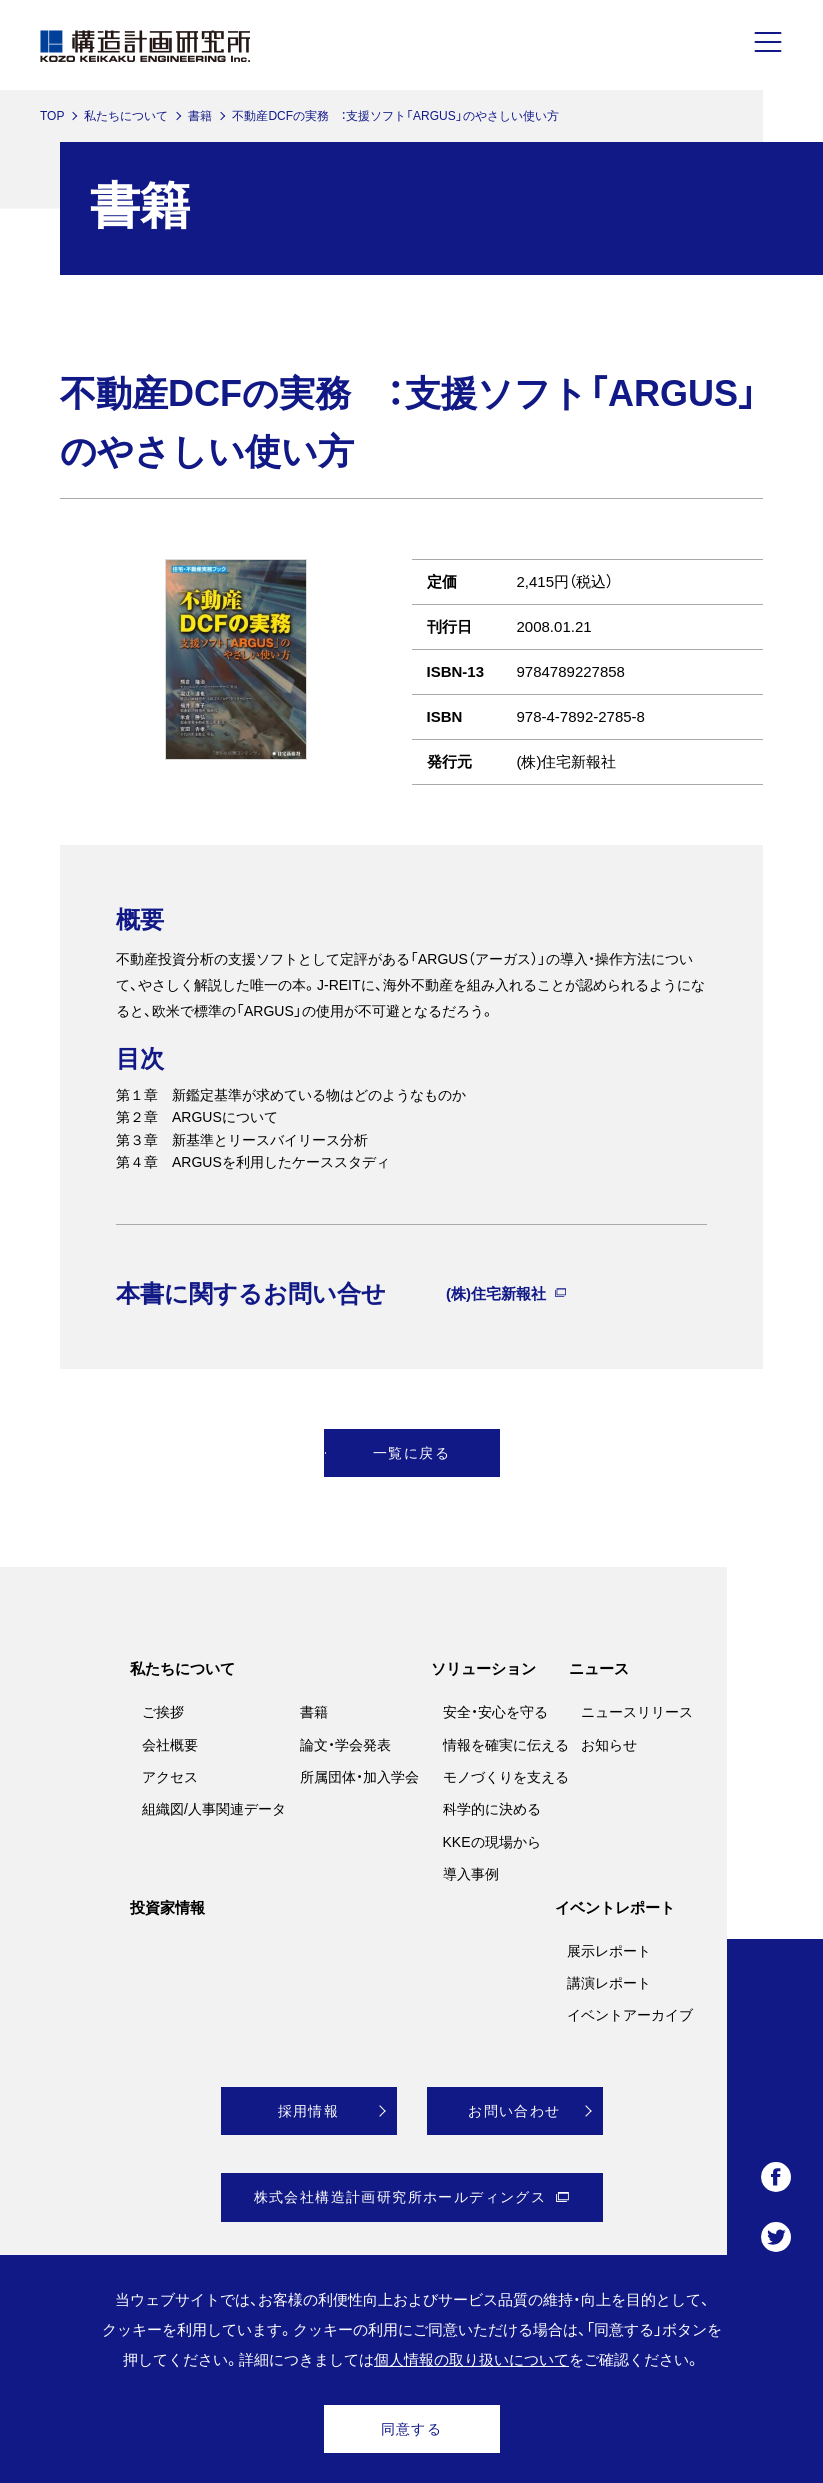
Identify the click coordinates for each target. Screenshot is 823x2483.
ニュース (599, 1668)
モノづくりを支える (506, 1777)
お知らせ (609, 1745)
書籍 (200, 116)
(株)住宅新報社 (496, 1293)
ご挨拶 (163, 1712)
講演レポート (609, 1983)
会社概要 (170, 1745)
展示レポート (609, 1951)
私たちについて (126, 116)
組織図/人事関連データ (214, 1809)
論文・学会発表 (345, 1745)
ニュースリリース (637, 1712)
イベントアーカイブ (630, 2015)
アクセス (170, 1777)
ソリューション (483, 1668)
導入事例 (471, 1874)
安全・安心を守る (495, 1712)
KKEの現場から (492, 1842)
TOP (52, 116)
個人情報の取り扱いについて (471, 2359)
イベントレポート (615, 1907)
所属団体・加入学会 (359, 1777)
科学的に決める (492, 1809)
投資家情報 (167, 1907)
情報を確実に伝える (506, 1745)
